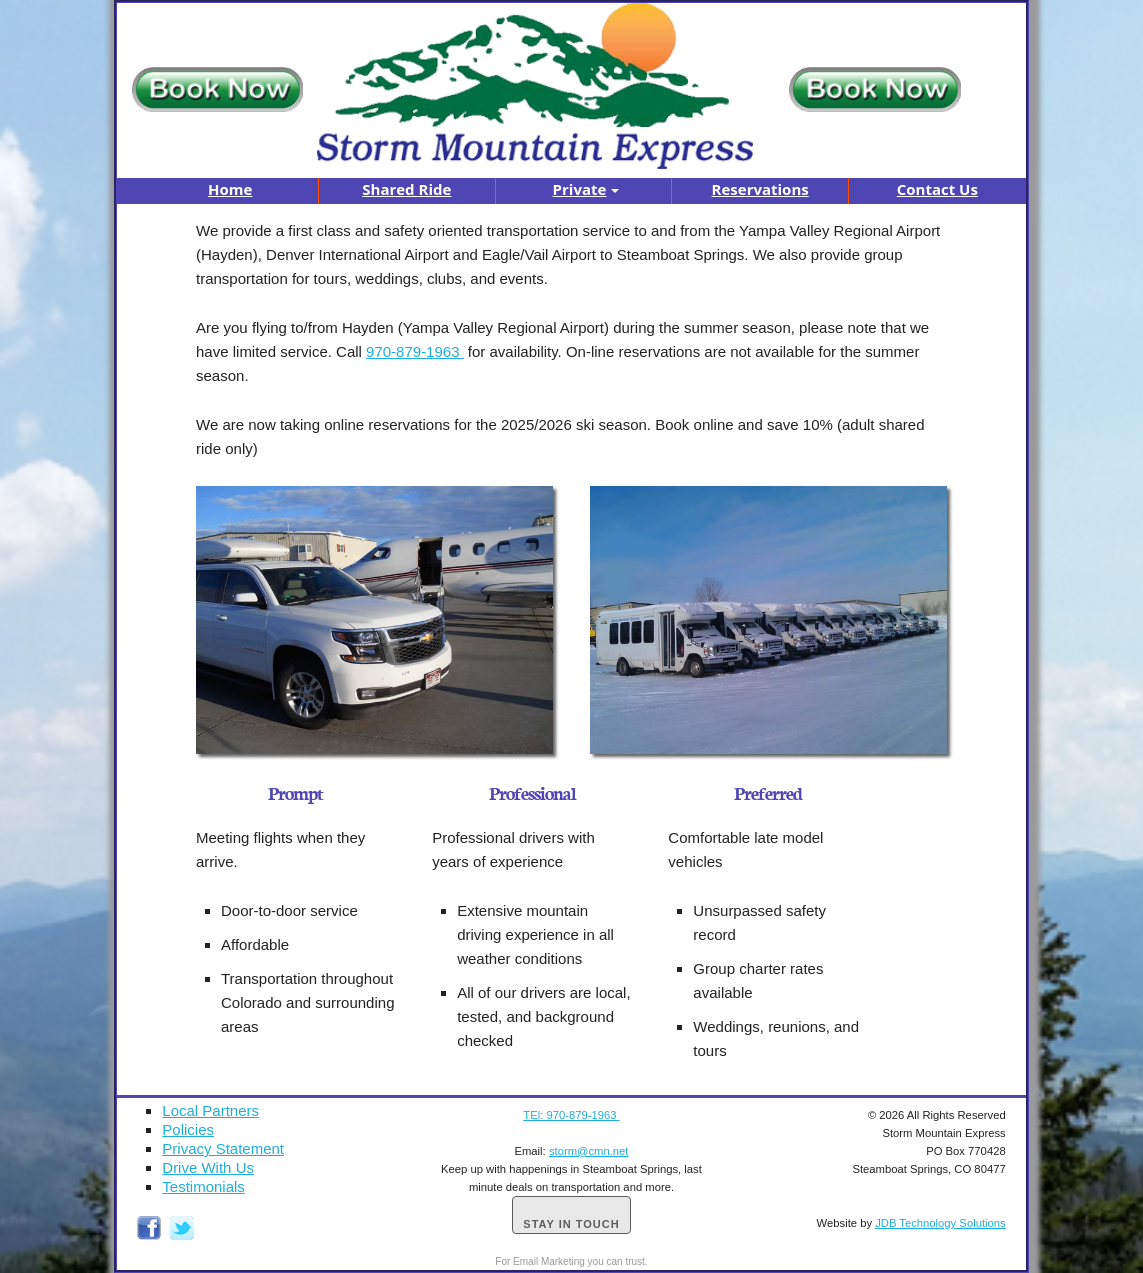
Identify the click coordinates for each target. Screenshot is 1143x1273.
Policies (188, 1129)
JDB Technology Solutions (940, 1223)
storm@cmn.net (589, 1151)
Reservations (760, 189)
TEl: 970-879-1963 (571, 1115)
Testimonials (203, 1186)
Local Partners (210, 1110)
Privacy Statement (223, 1148)
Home (230, 189)
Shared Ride (406, 189)
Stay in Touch (571, 1224)
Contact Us (937, 189)
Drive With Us (208, 1167)
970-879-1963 (415, 351)
